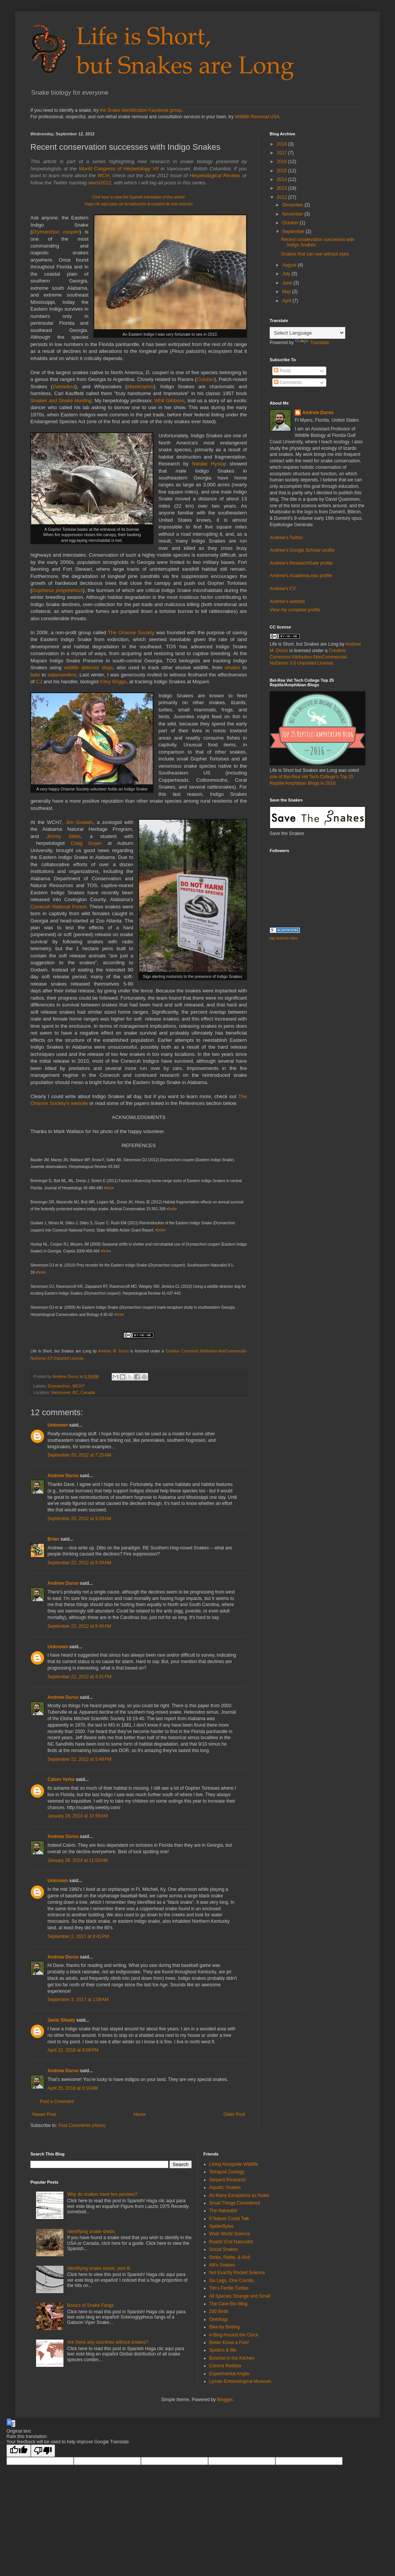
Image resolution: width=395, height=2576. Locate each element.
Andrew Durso (63, 1475)
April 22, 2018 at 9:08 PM (72, 2050)
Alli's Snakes (222, 2265)
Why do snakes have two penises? (102, 2194)
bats (35, 675)
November (293, 214)
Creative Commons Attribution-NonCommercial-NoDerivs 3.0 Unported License (309, 657)
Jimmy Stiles (63, 836)
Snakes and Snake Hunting (61, 400)
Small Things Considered (234, 2203)
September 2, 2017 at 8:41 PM (78, 1936)
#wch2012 (99, 183)
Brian (53, 1539)
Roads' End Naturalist (231, 2241)
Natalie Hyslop (210, 464)
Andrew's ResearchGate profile (301, 563)
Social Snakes (223, 2249)
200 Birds (219, 2311)
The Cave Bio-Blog (228, 2303)
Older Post (234, 2114)
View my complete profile (295, 610)
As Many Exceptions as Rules (239, 2195)
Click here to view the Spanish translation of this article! (138, 197)
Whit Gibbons (169, 400)
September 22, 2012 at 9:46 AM (79, 1626)
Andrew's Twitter (286, 537)
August (290, 265)
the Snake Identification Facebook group (141, 110)
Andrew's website (287, 601)
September (294, 231)
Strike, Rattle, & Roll (229, 2257)
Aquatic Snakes (225, 2187)
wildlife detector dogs (88, 667)
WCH (104, 175)
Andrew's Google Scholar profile (302, 550)
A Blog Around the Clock (233, 2335)
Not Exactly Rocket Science (237, 2272)
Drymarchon (59, 1386)
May (287, 291)
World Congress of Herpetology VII (118, 168)
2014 (282, 179)
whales (232, 667)
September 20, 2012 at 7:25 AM (79, 1455)
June (287, 283)
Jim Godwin (79, 822)
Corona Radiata (225, 2365)
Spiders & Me (223, 2350)
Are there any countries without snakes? (107, 2342)
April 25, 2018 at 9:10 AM (72, 2088)
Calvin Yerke (60, 1779)
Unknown (57, 1425)
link (109, 1188)
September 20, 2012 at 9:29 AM (79, 1518)
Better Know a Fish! (229, 2342)
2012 (282, 197)
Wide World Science (229, 2233)
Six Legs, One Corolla (231, 2280)
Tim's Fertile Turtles (229, 2288)
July (287, 273)
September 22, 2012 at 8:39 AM (79, 1562)
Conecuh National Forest (58, 906)
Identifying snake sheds (91, 2231)
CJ (39, 681)
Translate (312, 342)
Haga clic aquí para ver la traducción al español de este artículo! (139, 204)
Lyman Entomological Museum (240, 2381)
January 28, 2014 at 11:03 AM (77, 1860)
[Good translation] (18, 2450)
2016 (282, 161)
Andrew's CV (283, 588)
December (293, 205)
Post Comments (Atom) (82, 2125)
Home (140, 2114)
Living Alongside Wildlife (233, 2164)
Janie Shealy (61, 2020)
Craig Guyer (86, 843)
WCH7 (79, 1386)
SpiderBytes (221, 2226)
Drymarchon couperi (55, 232)
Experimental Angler (229, 2373)
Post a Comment (57, 2101)
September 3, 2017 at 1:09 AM (78, 1999)
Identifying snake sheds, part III (98, 2268)
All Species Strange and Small (239, 2296)
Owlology (218, 2319)
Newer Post (44, 2114)
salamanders (61, 675)
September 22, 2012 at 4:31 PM (79, 1676)
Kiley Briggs (113, 681)
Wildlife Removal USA (257, 116)
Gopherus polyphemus (57, 590)
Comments (288, 382)
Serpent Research (227, 2179)
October (291, 222)
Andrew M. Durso (113, 1351)
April (287, 300)
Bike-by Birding (224, 2327)
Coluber (205, 379)
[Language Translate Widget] (307, 333)
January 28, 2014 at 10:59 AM (77, 1816)
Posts (282, 370)
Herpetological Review (214, 175)
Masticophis (140, 386)
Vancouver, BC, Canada (73, 1392)
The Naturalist (223, 2210)
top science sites (284, 938)
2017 (282, 153)
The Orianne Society (131, 632)
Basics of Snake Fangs (90, 2305)
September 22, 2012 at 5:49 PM (79, 1759)
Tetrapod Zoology (227, 2171)
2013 (282, 188)
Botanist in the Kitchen (231, 2358)
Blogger (224, 2399)
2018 (282, 144)
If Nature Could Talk (229, 2218)
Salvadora (63, 386)
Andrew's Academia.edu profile (301, 575)
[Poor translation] (43, 2450)
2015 (282, 170)
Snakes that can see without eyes (315, 254)
